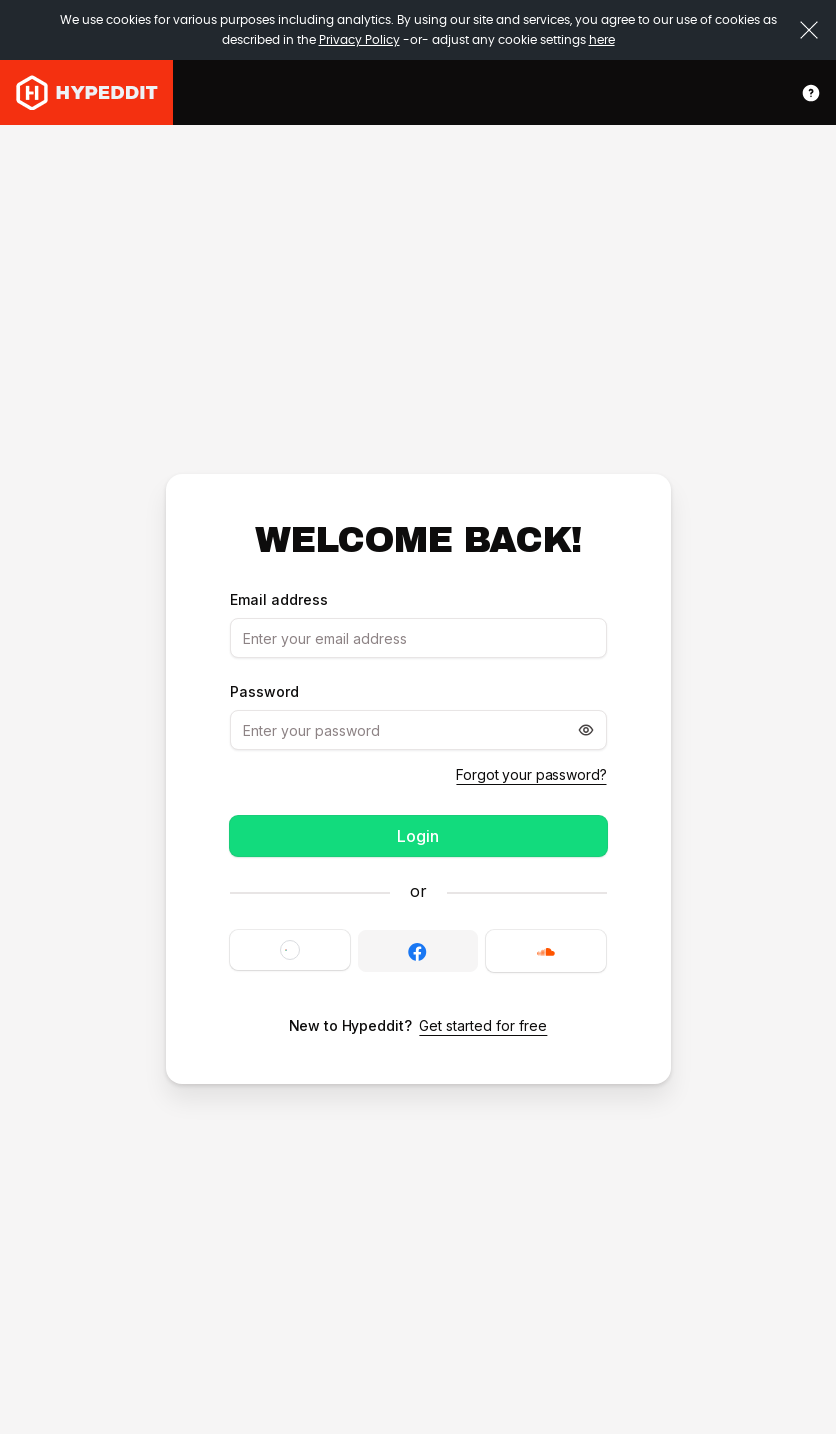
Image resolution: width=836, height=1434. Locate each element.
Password (264, 691)
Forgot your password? (531, 774)
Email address (279, 599)
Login (417, 836)
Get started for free (483, 1025)
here (602, 40)
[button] (290, 950)
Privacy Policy (359, 40)
